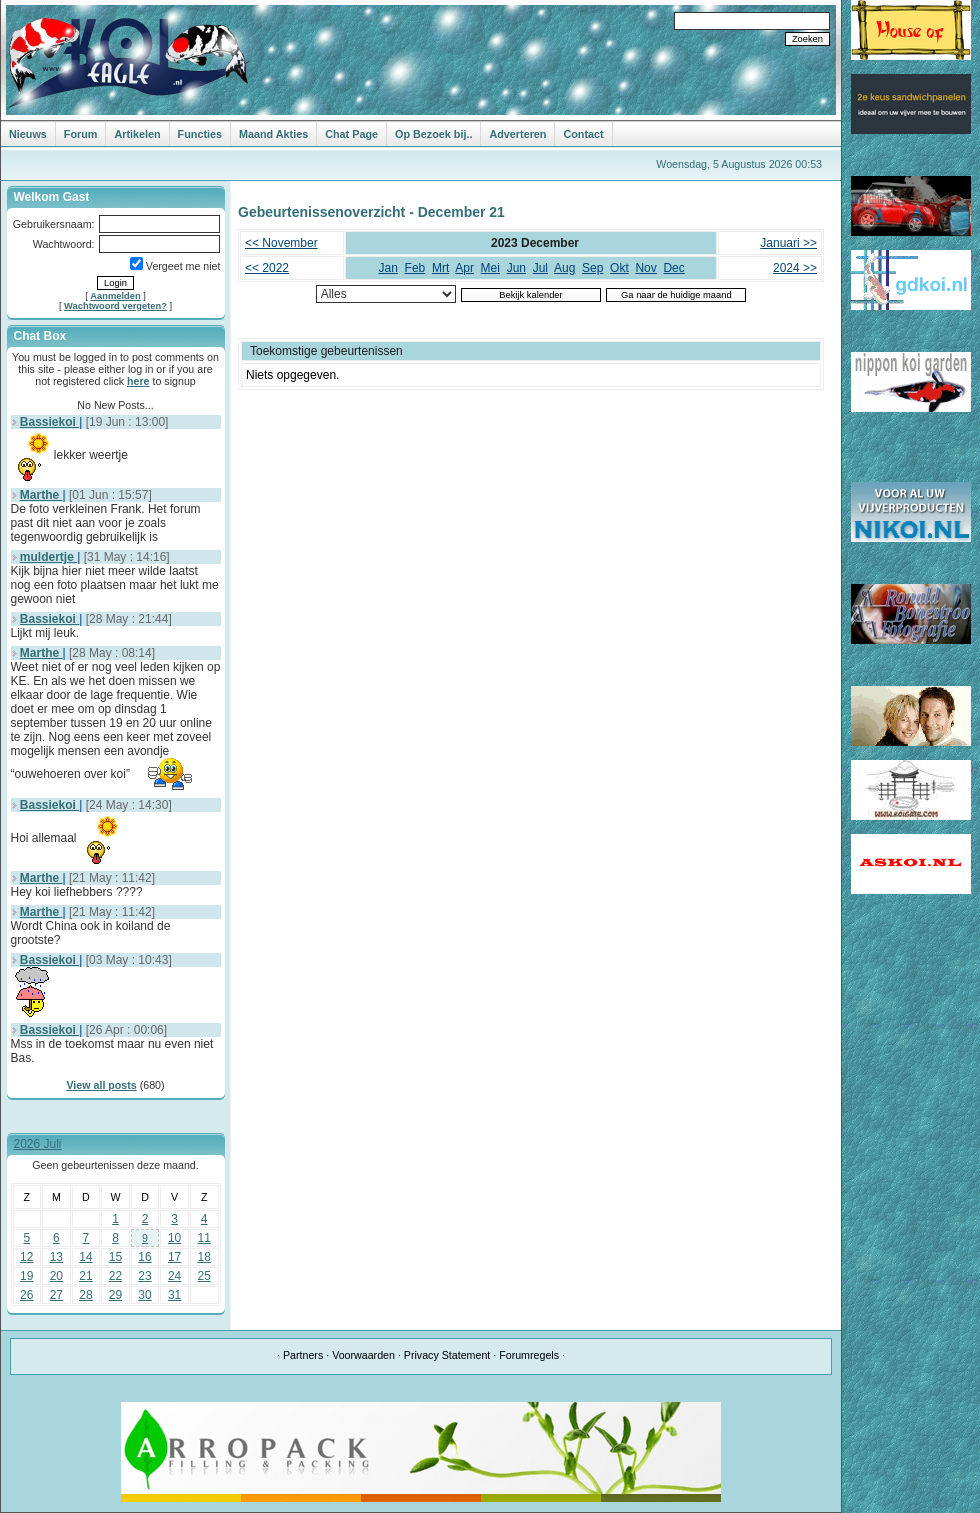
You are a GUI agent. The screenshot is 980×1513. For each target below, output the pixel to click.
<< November (281, 243)
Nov (645, 268)
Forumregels (529, 1355)
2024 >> (795, 268)
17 (174, 1257)
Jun (516, 268)
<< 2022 (267, 268)
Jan (388, 268)
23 (144, 1276)
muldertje (48, 557)
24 (174, 1276)
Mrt (440, 268)
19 (26, 1276)
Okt (619, 268)
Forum (81, 134)
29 (115, 1295)
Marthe (41, 495)
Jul (540, 268)
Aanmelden (115, 296)
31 (174, 1295)
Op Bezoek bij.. (433, 134)
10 (174, 1238)
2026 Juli (38, 1144)
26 (26, 1295)
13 (56, 1257)
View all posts (101, 1085)
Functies (200, 134)
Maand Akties (273, 134)
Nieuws (28, 134)
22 (115, 1276)
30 (144, 1295)
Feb (415, 268)
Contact (583, 134)
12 (26, 1257)
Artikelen (137, 134)
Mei (490, 268)
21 (85, 1276)
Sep (592, 268)
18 (204, 1257)
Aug (564, 268)
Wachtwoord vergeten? (115, 306)
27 (56, 1295)
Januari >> (788, 243)
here (138, 381)
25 (204, 1276)
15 (115, 1257)
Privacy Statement (447, 1355)
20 (56, 1276)
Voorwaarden (363, 1355)
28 (85, 1295)
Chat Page (351, 134)
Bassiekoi (49, 422)
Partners (303, 1355)
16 (144, 1257)
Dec (673, 268)
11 (204, 1238)
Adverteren (517, 134)
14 (85, 1257)
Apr (464, 268)
